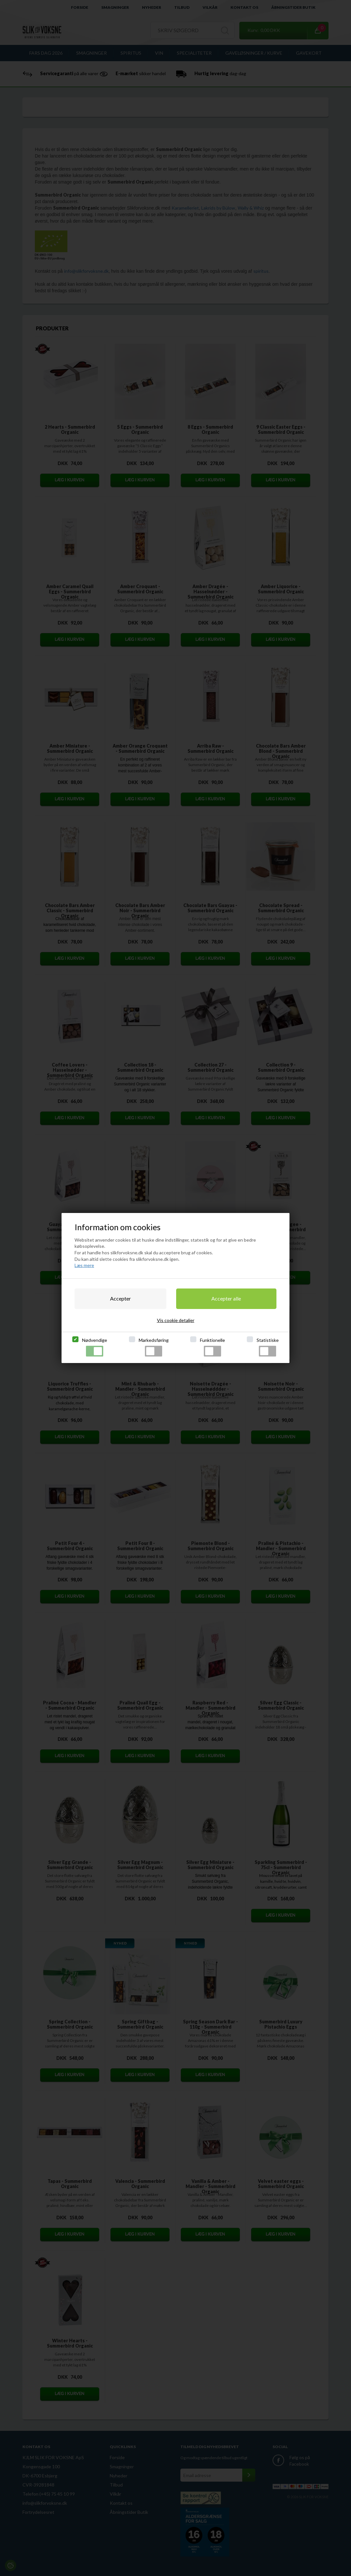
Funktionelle (212, 1347)
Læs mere (84, 1265)
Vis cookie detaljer (175, 1320)
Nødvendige (94, 1347)
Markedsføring (154, 1347)
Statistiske (268, 1347)
